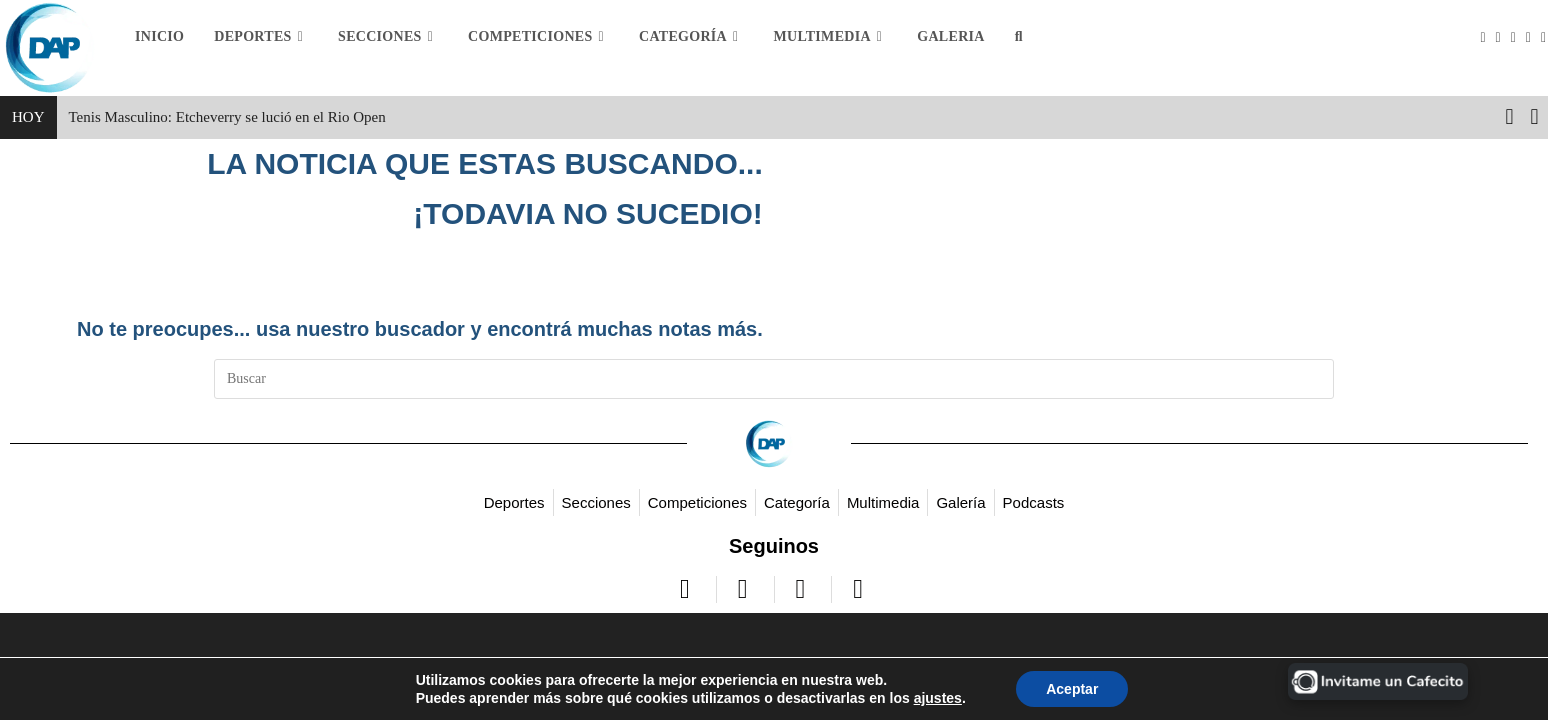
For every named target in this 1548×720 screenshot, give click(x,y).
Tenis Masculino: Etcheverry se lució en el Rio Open (227, 117)
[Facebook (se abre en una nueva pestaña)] (1503, 38)
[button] (1534, 117)
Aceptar (1072, 689)
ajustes (938, 698)
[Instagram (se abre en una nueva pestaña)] (1518, 38)
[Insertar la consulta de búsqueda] (774, 379)
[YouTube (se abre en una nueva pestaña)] (1533, 38)
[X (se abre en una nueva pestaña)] (1487, 38)
